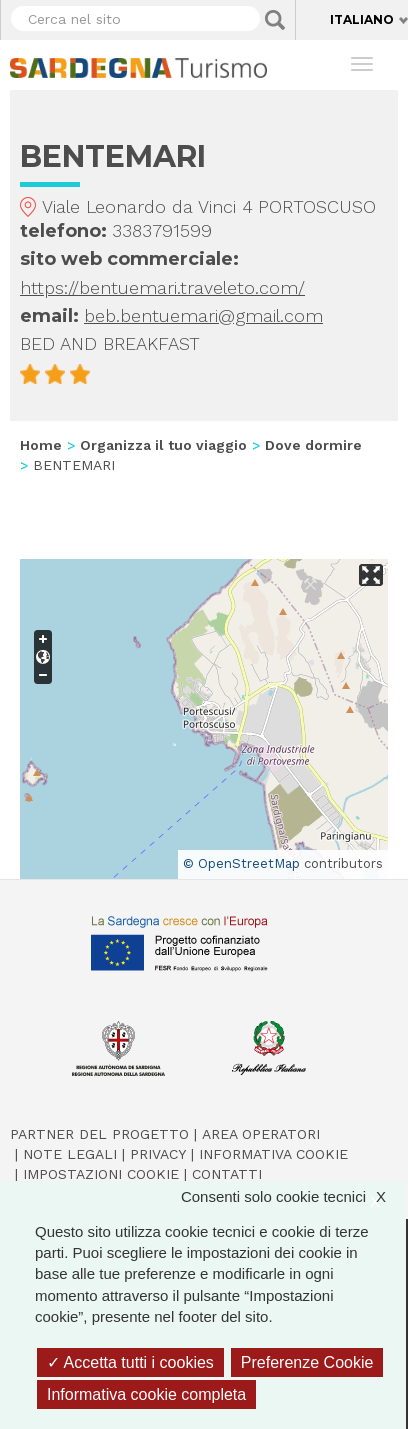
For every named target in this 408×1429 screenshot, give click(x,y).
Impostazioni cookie (101, 1174)
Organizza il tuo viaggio (163, 445)
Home (41, 445)
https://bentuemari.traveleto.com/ (162, 287)
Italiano (362, 19)
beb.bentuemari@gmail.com (203, 315)
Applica (275, 20)
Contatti (227, 1174)
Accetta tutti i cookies (130, 1362)
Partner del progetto (99, 1134)
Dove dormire (313, 445)
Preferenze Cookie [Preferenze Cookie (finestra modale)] (307, 1362)
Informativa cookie (273, 1154)
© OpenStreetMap (241, 863)
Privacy (158, 1154)
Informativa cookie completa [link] (146, 1394)
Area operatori (261, 1134)
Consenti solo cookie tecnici (293, 1196)
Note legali (70, 1154)
